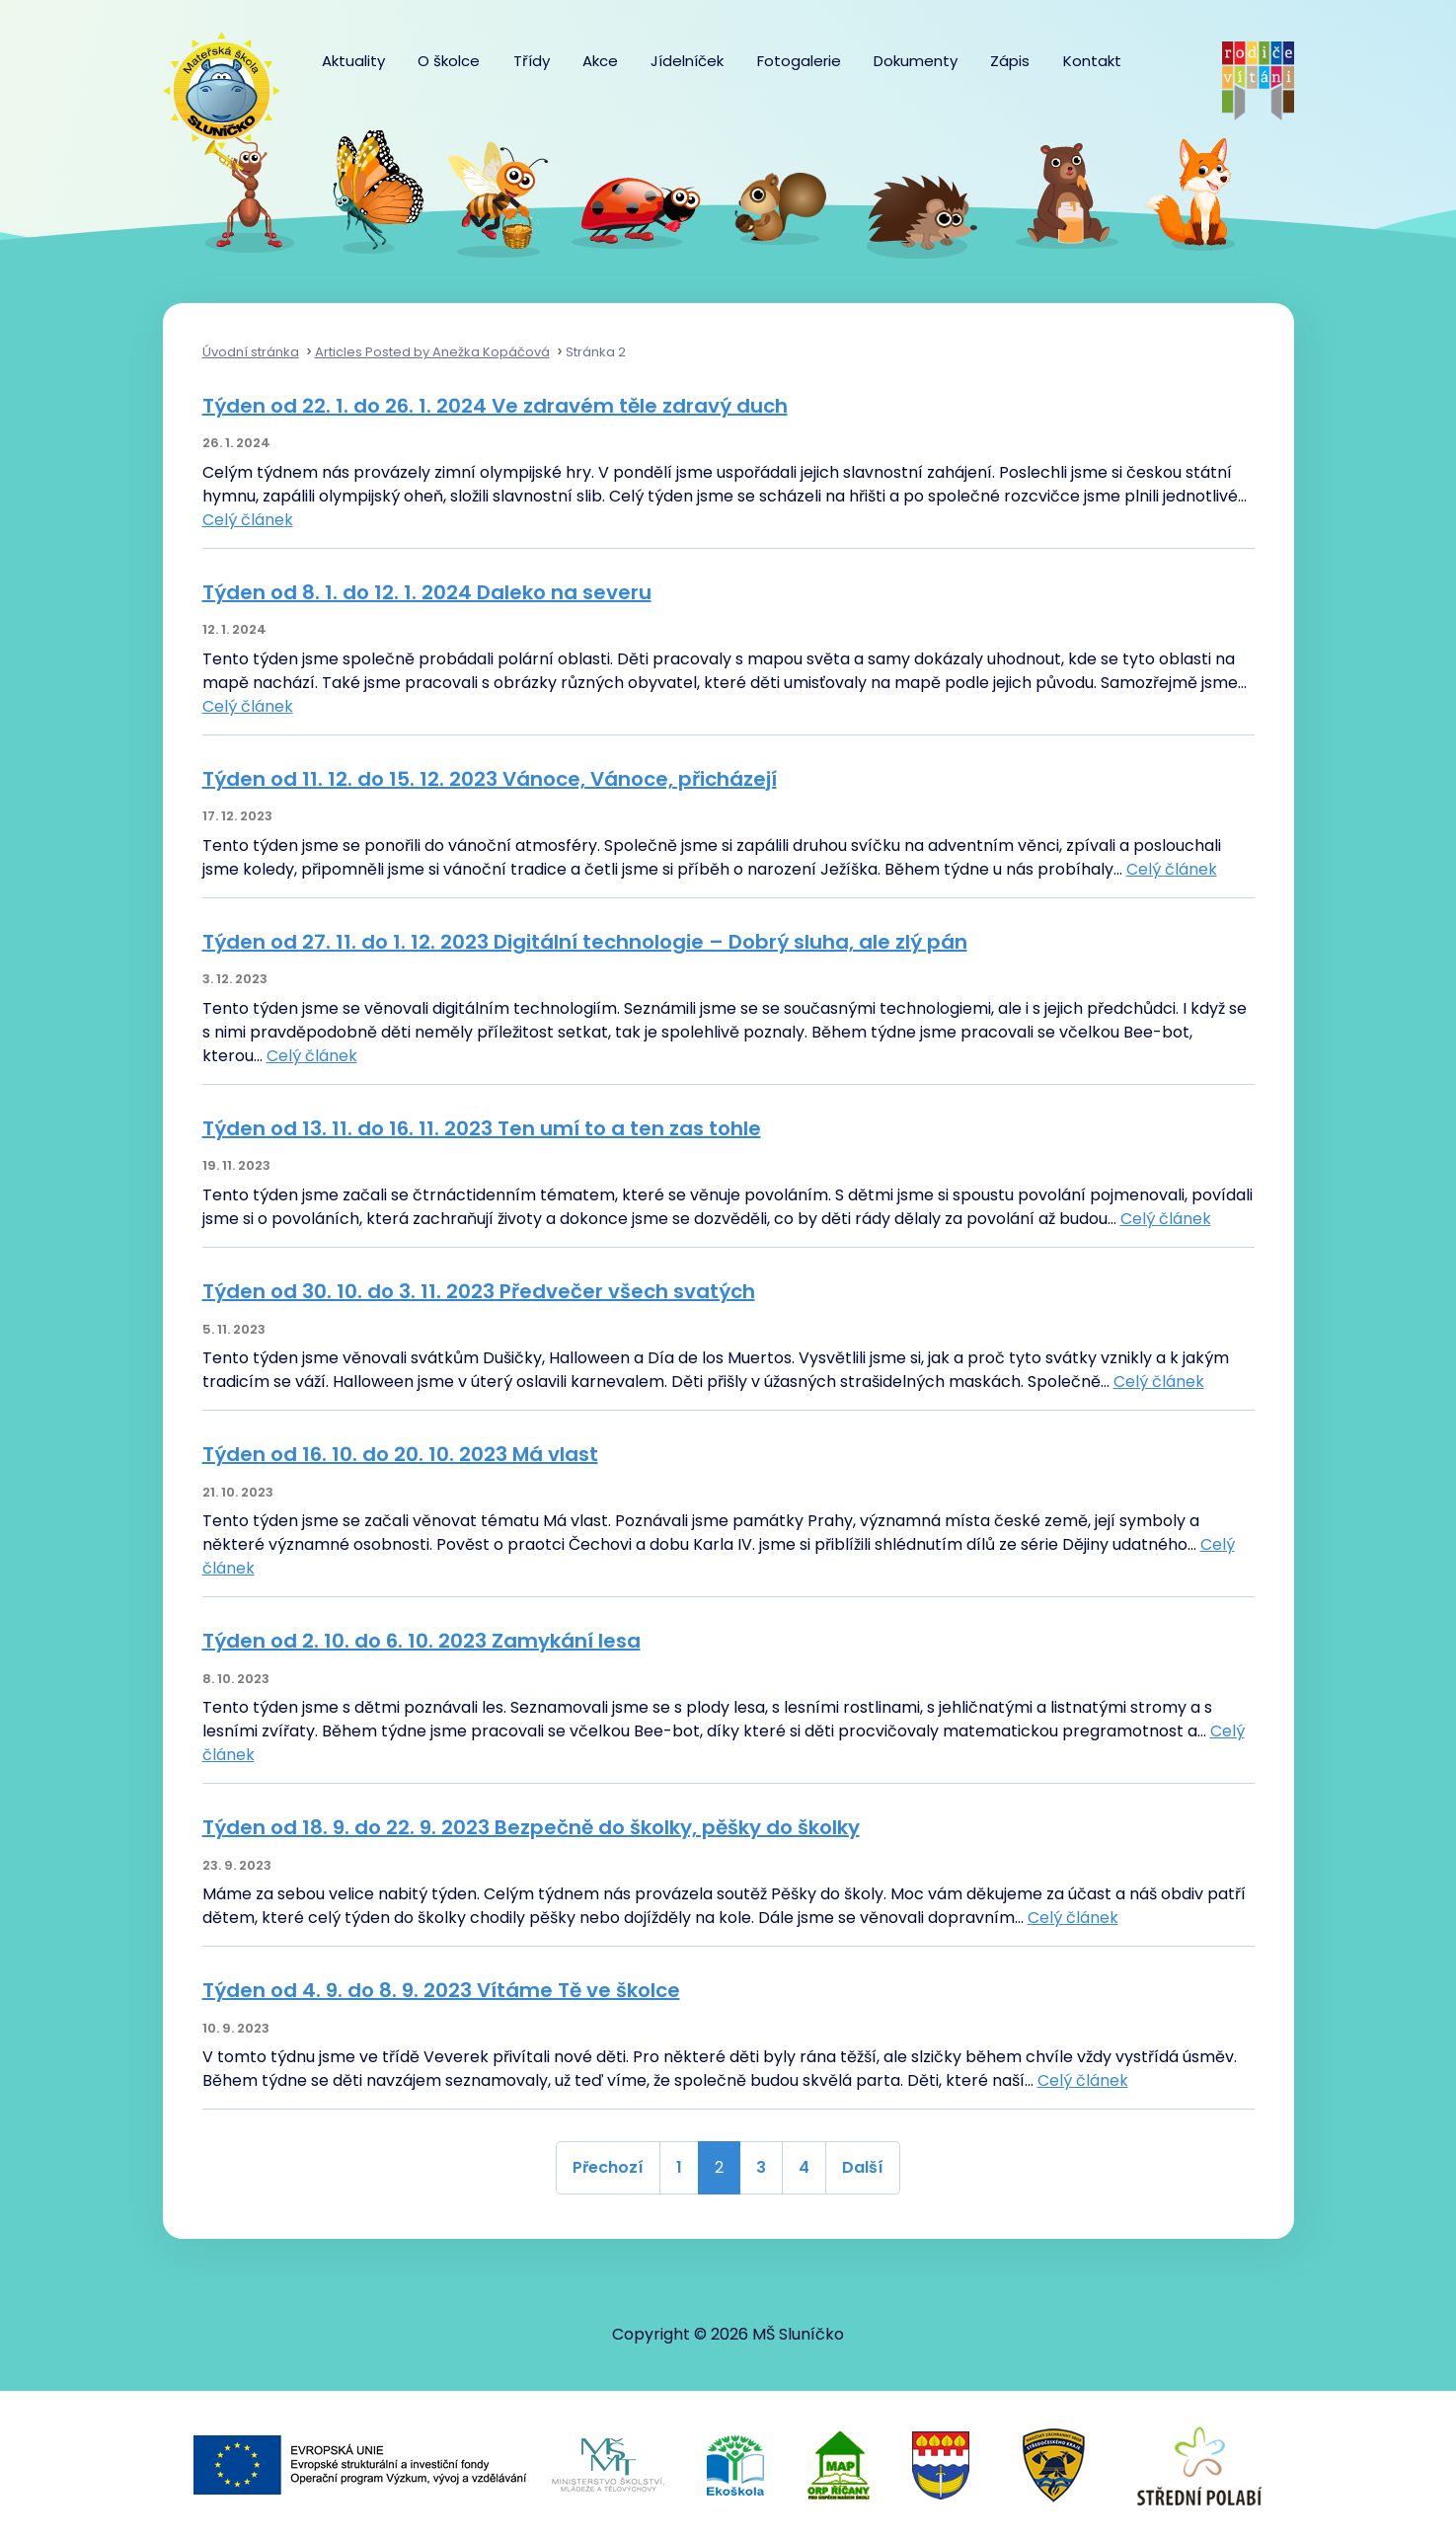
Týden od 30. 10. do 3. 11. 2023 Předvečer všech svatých (478, 1291)
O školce (449, 60)
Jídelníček (687, 60)
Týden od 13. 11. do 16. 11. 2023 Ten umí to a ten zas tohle (481, 1128)
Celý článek (247, 519)
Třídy (531, 60)
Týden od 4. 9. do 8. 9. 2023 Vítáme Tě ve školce (441, 1990)
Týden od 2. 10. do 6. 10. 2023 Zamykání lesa (421, 1640)
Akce (600, 60)
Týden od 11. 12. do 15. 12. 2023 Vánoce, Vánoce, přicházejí (489, 779)
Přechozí (608, 2167)
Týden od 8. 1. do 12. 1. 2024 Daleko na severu (426, 592)
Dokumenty (916, 60)
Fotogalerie (799, 60)
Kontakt (1092, 60)
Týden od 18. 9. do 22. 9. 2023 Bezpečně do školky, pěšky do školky (531, 1827)
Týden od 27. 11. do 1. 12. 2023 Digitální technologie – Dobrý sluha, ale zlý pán (584, 942)
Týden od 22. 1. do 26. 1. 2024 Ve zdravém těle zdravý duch (495, 406)
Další (862, 2167)
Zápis (1010, 60)
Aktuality (353, 60)
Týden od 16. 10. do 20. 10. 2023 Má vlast (400, 1454)
